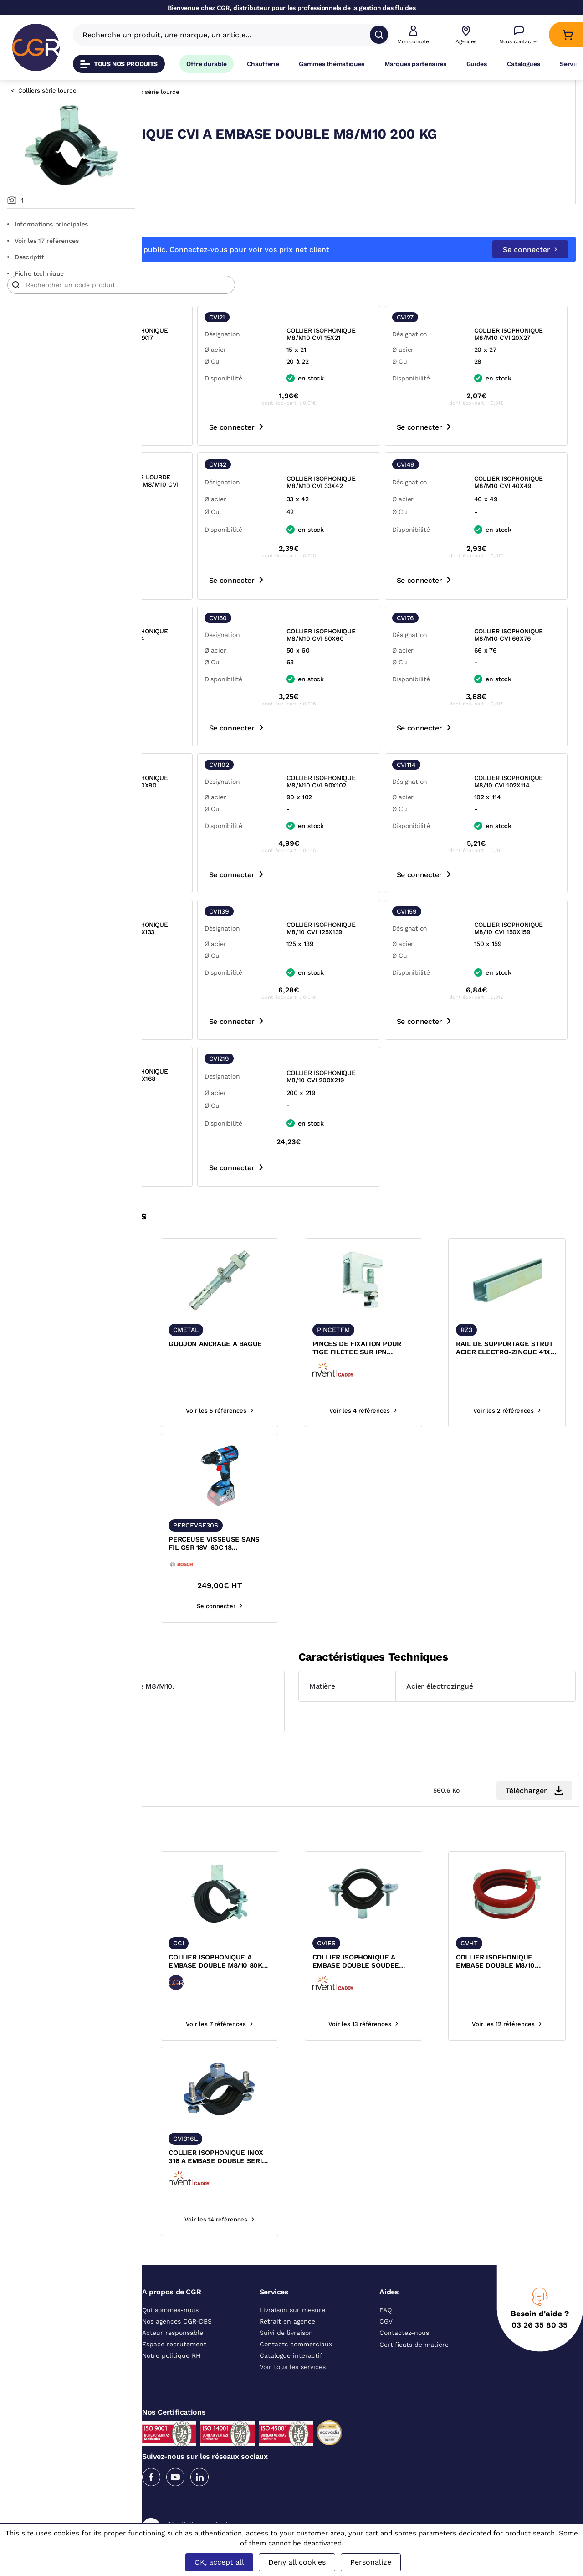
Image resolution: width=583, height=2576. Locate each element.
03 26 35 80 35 (539, 2384)
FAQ (385, 2369)
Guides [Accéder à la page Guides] (476, 63)
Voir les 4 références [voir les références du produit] (416, 1470)
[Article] (263, 301)
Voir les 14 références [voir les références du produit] (200, 1470)
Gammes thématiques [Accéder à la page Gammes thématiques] (331, 63)
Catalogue (176, 91)
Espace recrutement (174, 2403)
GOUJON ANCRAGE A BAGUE (299, 1407)
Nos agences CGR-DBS (177, 2381)
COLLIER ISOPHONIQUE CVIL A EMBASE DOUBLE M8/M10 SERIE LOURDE (197, 2021)
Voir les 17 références (43, 240)
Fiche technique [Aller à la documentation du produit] (35, 273)
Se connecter (530, 265)
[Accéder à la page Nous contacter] (519, 35)
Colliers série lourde (47, 90)
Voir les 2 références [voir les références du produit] (525, 1470)
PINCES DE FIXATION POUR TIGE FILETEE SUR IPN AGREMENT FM (414, 1408)
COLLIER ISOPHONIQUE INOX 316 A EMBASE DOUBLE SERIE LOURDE (304, 2217)
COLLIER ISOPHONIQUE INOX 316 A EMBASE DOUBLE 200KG (195, 2217)
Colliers (243, 91)
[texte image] (200, 1340)
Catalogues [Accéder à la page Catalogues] (523, 63)
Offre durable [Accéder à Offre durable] (206, 63)
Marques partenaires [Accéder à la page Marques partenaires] (415, 63)
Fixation (211, 91)
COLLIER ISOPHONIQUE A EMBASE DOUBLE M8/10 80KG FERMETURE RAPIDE (306, 2021)
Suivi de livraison (286, 2392)
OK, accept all (219, 2562)
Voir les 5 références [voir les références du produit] (309, 1470)
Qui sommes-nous (170, 2369)
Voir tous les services (293, 2426)
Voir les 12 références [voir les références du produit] (525, 2083)
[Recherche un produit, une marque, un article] (226, 34)
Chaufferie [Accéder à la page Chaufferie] (263, 63)
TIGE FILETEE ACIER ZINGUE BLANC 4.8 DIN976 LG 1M (190, 1408)
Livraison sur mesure (292, 2369)
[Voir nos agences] (466, 35)
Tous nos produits (119, 64)
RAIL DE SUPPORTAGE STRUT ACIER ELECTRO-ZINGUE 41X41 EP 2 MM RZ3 (521, 1408)
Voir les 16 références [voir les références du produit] (200, 2083)
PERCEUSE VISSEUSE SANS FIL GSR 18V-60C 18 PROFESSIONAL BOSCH (306, 1603)
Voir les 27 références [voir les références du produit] (200, 1665)
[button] (413, 35)
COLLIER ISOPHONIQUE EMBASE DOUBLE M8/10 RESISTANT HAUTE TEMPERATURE (520, 2021)
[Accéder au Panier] (567, 35)
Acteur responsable (172, 2392)
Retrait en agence (287, 2381)
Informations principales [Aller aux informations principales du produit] (47, 224)
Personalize (370, 2562)
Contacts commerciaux (296, 2403)
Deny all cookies (297, 2562)
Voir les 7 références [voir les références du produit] (308, 2083)
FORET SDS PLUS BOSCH (198, 1599)
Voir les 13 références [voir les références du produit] (417, 2083)
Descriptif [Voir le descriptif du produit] (25, 257)
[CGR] (36, 47)
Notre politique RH (171, 2415)
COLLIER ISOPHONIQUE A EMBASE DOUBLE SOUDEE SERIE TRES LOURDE (414, 2021)
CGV (386, 2381)
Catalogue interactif (291, 2415)
